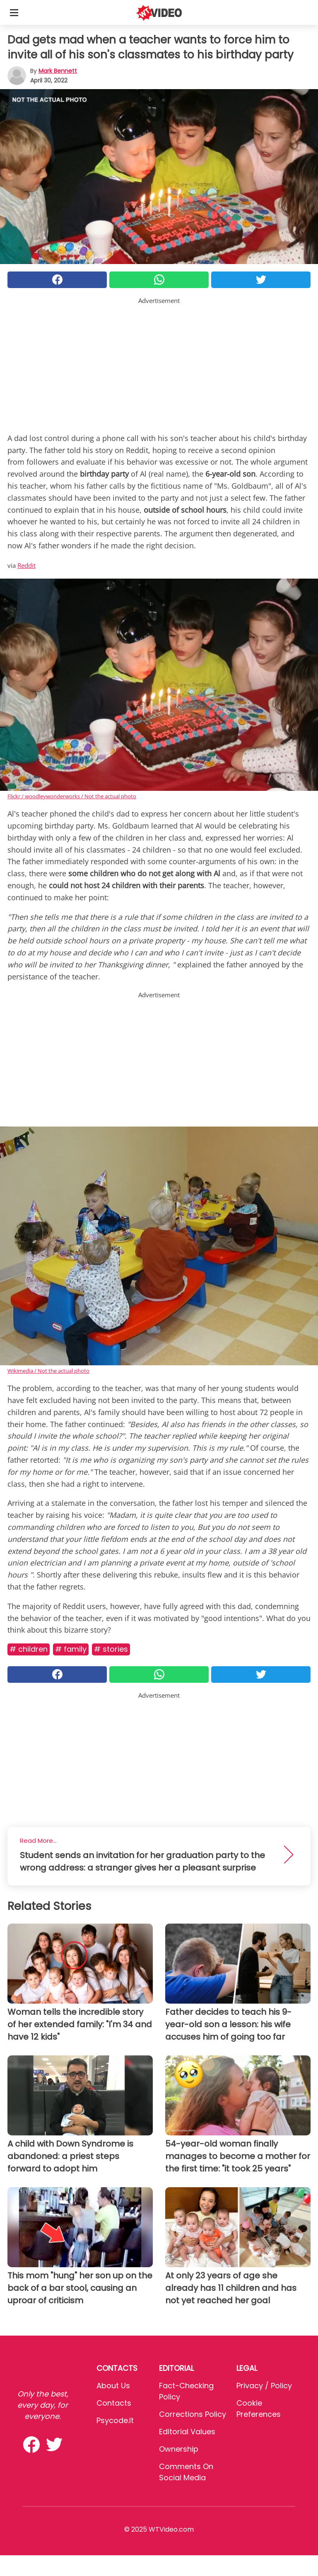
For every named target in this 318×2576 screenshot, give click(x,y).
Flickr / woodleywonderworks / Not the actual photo (71, 796)
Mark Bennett (58, 71)
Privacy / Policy (264, 2385)
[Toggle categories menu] (14, 12)
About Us (113, 2385)
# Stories (111, 1649)
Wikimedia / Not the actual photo (48, 1370)
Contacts (113, 2403)
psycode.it (115, 2420)
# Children (29, 1649)
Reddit (26, 565)
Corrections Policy (192, 2414)
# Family (71, 1649)
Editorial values (187, 2431)
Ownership (178, 2449)
